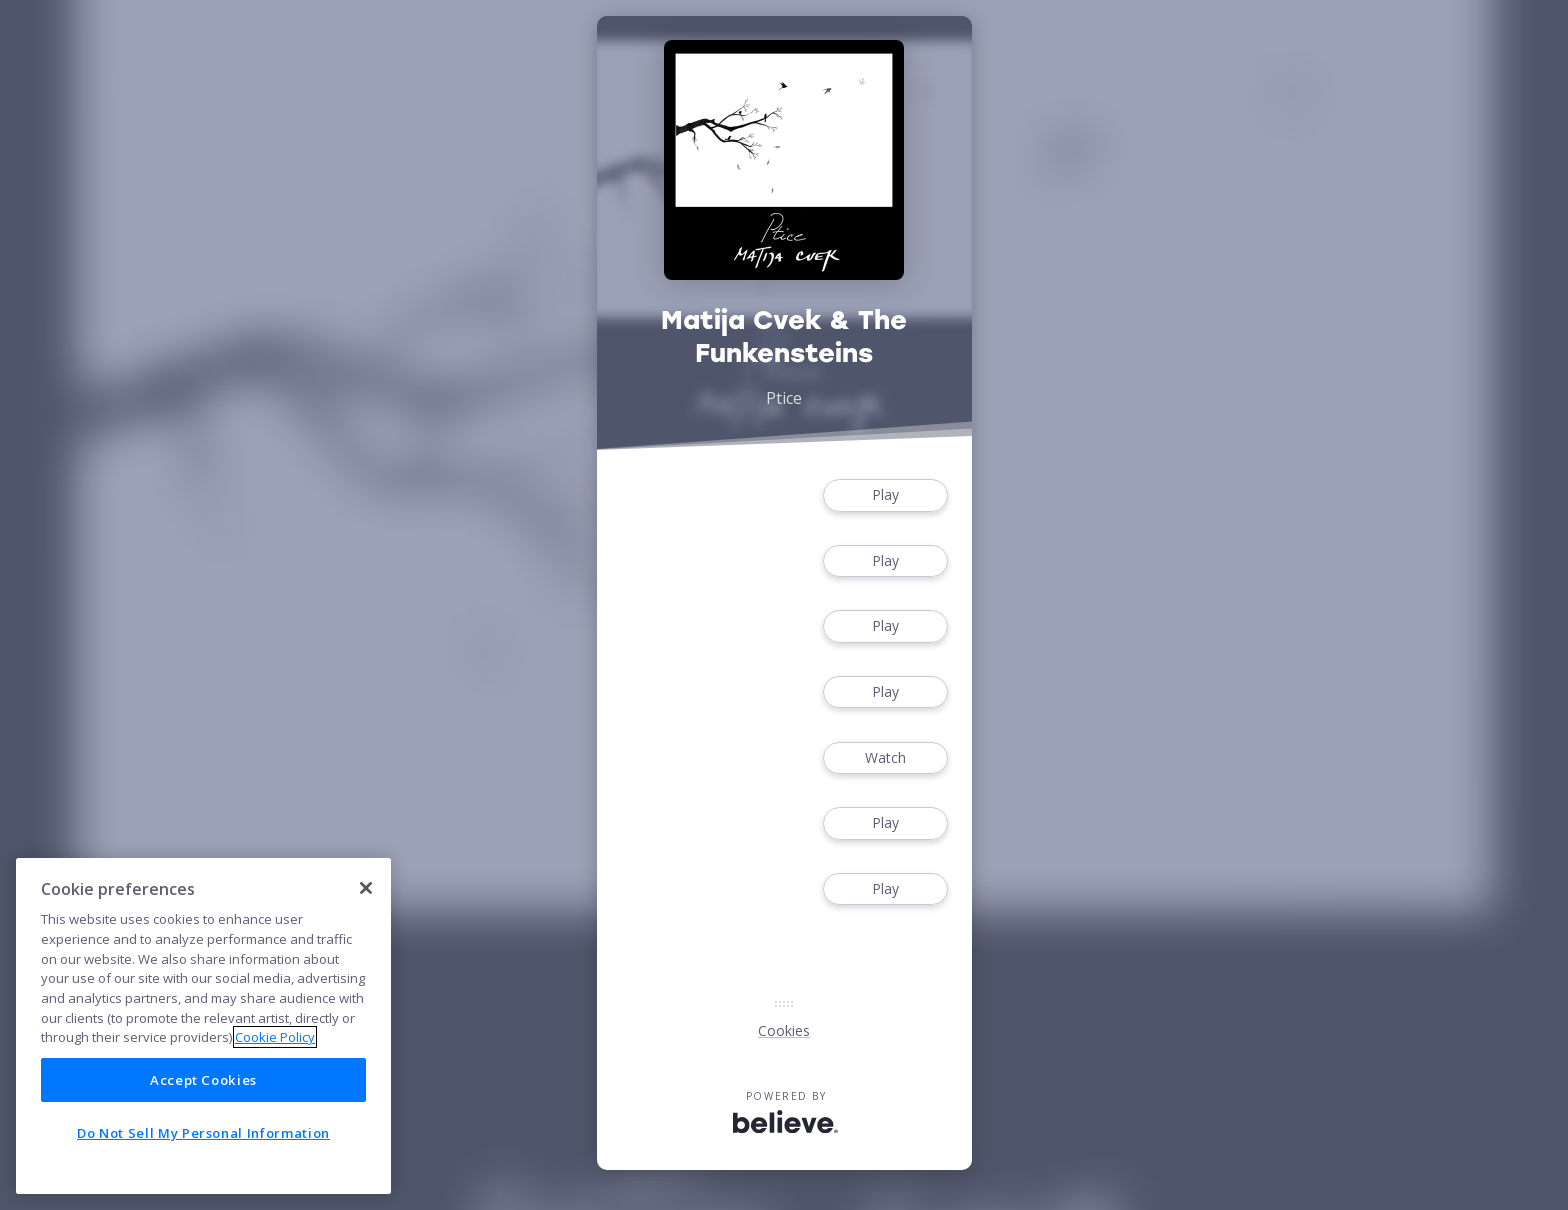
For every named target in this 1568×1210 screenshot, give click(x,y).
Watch (885, 758)
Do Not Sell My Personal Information (203, 1133)
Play (885, 495)
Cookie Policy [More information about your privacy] (275, 1037)
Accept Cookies (203, 1080)
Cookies (784, 1030)
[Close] (366, 888)
